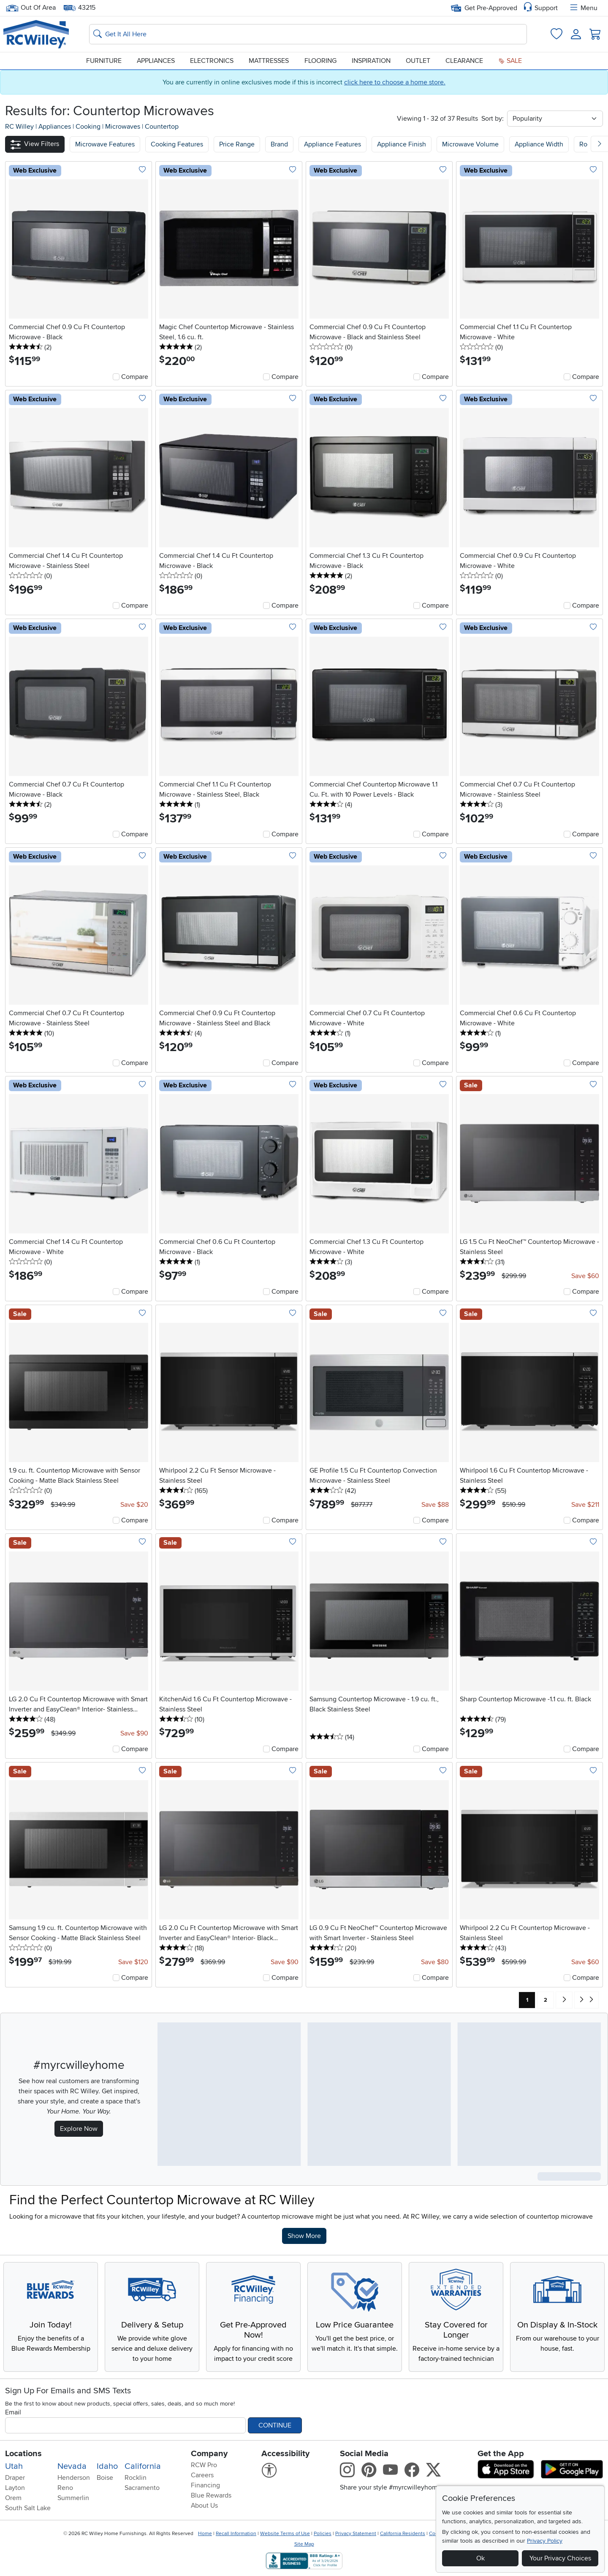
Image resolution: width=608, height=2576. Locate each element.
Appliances (156, 61)
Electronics (211, 61)
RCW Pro (204, 2465)
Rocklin (136, 2477)
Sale (510, 61)
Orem (13, 2498)
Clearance (464, 61)
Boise (105, 2477)
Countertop (162, 126)
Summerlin (73, 2498)
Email (13, 2412)
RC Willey (19, 126)
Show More (306, 2235)
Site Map (304, 2544)
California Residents (402, 2533)
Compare (134, 377)
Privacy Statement (355, 2533)
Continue (274, 2425)
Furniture (104, 61)
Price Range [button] (237, 144)
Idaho (107, 2466)
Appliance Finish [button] (401, 144)
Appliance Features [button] (332, 144)
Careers (202, 2475)
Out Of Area (30, 8)
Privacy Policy (544, 2540)
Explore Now (79, 2129)
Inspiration (371, 61)
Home (205, 2533)
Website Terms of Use (285, 2533)
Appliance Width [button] (539, 144)
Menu (583, 8)
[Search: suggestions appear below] (308, 34)
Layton (15, 2488)
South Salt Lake (28, 2508)
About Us (204, 2505)
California (143, 2466)
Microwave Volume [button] (470, 144)
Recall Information (236, 2533)
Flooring (320, 61)
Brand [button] (279, 144)
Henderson (73, 2477)
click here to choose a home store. (394, 82)
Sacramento (142, 2488)
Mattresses (269, 61)
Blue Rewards (211, 2495)
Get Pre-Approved (484, 8)
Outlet (418, 61)
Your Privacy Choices (560, 2558)
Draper (15, 2477)
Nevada (72, 2466)
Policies (322, 2533)
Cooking (89, 126)
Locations (23, 2454)
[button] (35, 144)
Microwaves (123, 126)
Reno (65, 2488)
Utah (14, 2466)
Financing (205, 2485)
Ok (480, 2558)
